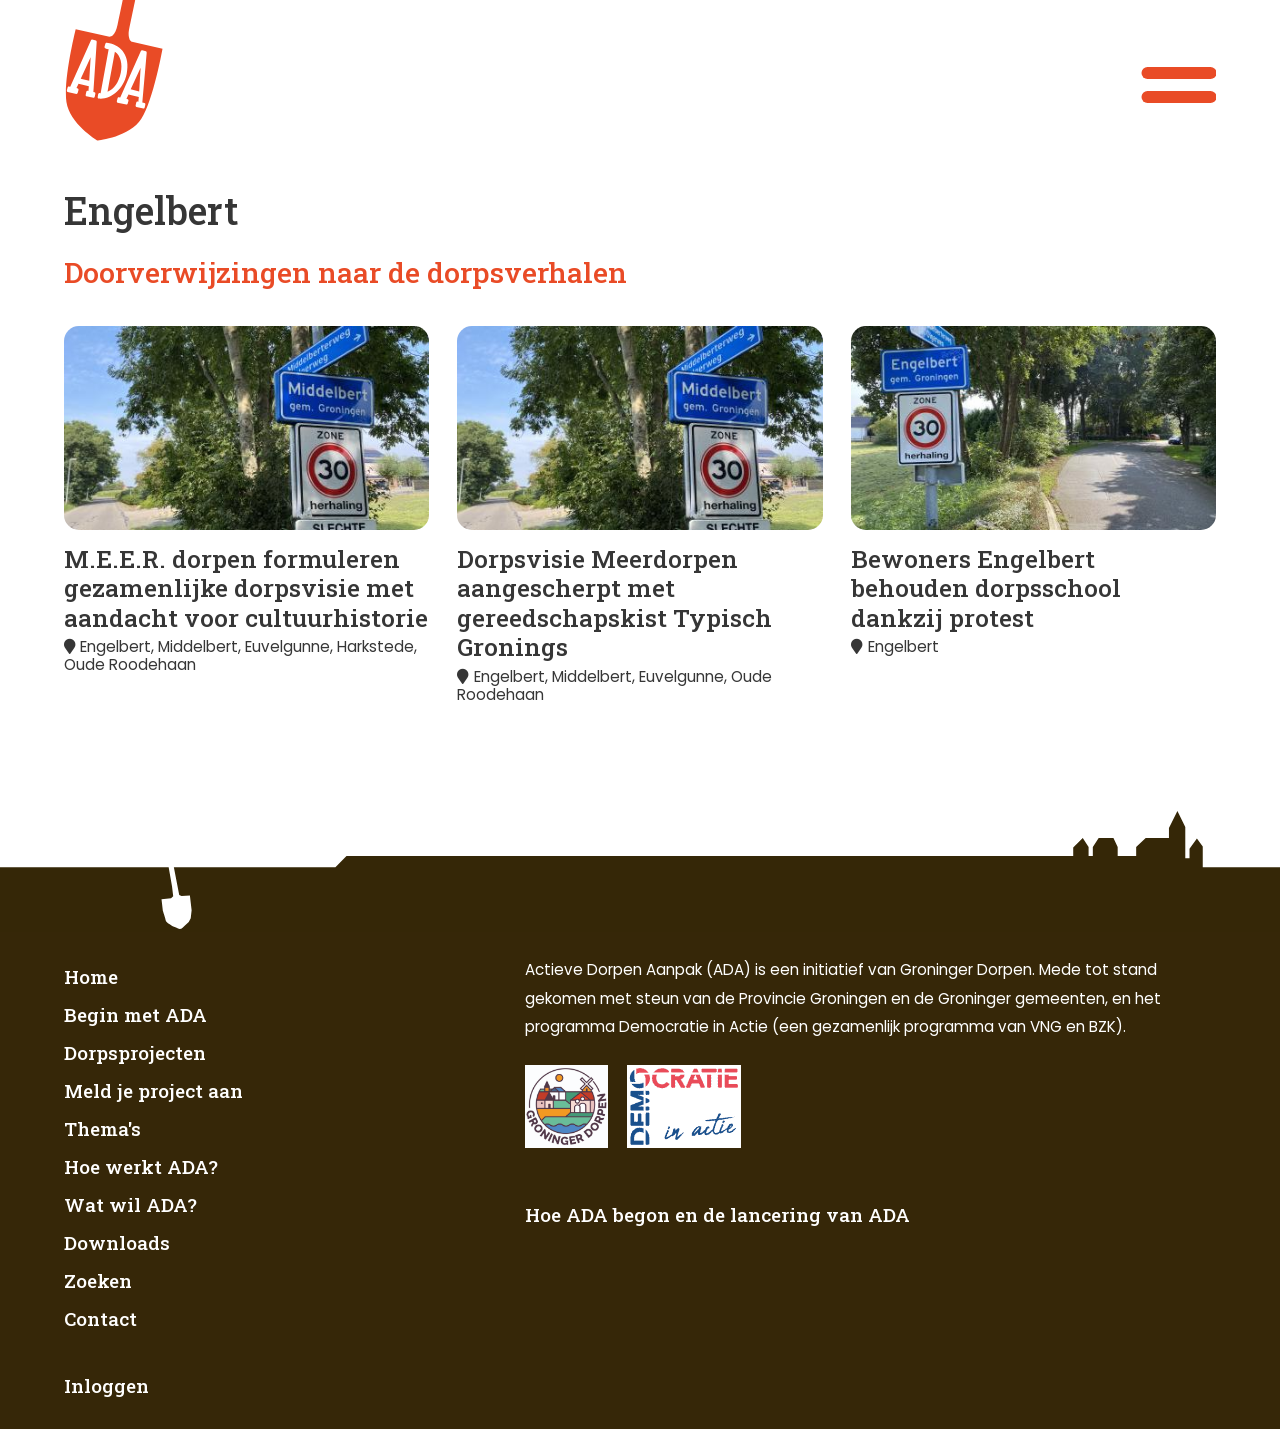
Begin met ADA (135, 1014)
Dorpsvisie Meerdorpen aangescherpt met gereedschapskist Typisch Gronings (614, 603)
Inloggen (106, 1385)
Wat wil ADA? (130, 1204)
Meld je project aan (153, 1090)
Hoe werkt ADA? (141, 1166)
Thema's (102, 1128)
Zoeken (98, 1280)
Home (91, 976)
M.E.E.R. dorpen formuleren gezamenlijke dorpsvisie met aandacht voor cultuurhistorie (246, 588)
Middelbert (198, 646)
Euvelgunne (287, 646)
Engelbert (115, 646)
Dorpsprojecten (135, 1052)
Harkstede (375, 646)
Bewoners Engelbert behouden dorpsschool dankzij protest (986, 588)
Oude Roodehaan (130, 664)
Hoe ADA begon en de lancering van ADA (717, 1214)
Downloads (117, 1242)
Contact (100, 1318)
